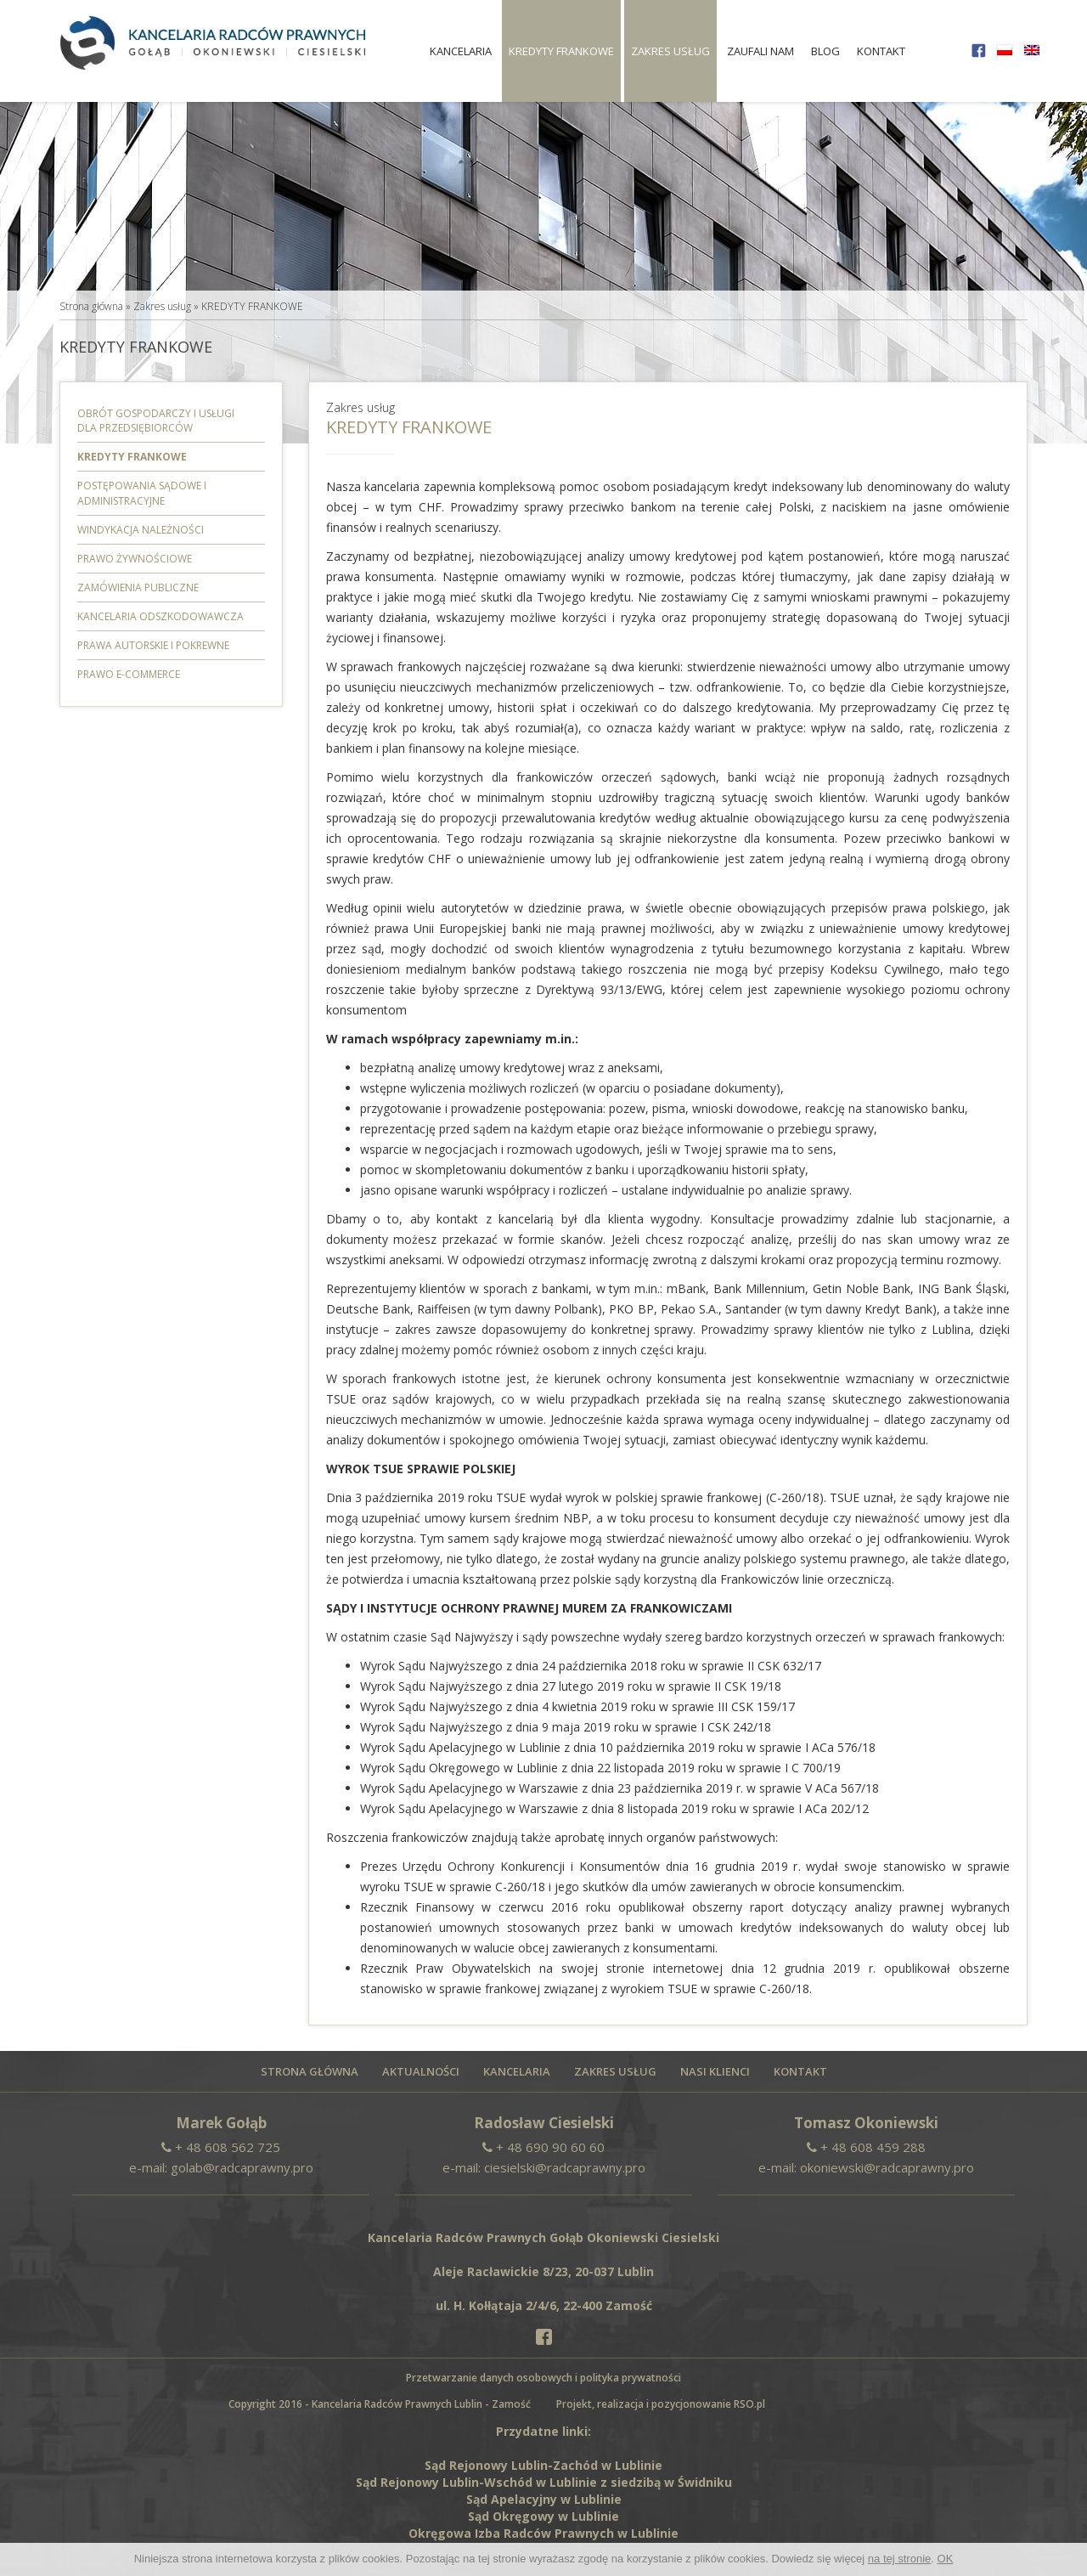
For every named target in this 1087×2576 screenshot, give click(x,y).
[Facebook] (543, 2336)
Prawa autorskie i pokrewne (153, 645)
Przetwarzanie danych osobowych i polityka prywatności (543, 2377)
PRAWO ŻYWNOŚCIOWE (134, 558)
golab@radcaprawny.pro (242, 2167)
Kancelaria (461, 51)
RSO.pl (749, 2404)
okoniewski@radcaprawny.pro (887, 2167)
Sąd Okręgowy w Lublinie (543, 2516)
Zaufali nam (760, 51)
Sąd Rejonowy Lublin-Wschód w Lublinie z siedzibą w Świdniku (544, 2482)
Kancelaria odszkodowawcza (160, 616)
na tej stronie (899, 2558)
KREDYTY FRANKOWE (561, 51)
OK (946, 2558)
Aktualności (420, 2071)
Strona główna (91, 306)
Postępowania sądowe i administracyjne (141, 492)
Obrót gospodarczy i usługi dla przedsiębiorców (155, 420)
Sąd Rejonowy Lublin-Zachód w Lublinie (543, 2465)
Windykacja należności (140, 530)
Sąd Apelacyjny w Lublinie (544, 2499)
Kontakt (881, 51)
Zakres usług (670, 51)
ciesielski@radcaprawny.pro (564, 2167)
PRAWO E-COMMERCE (128, 674)
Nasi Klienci (715, 2071)
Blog (825, 51)
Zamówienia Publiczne (138, 587)
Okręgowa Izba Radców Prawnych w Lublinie (543, 2533)
